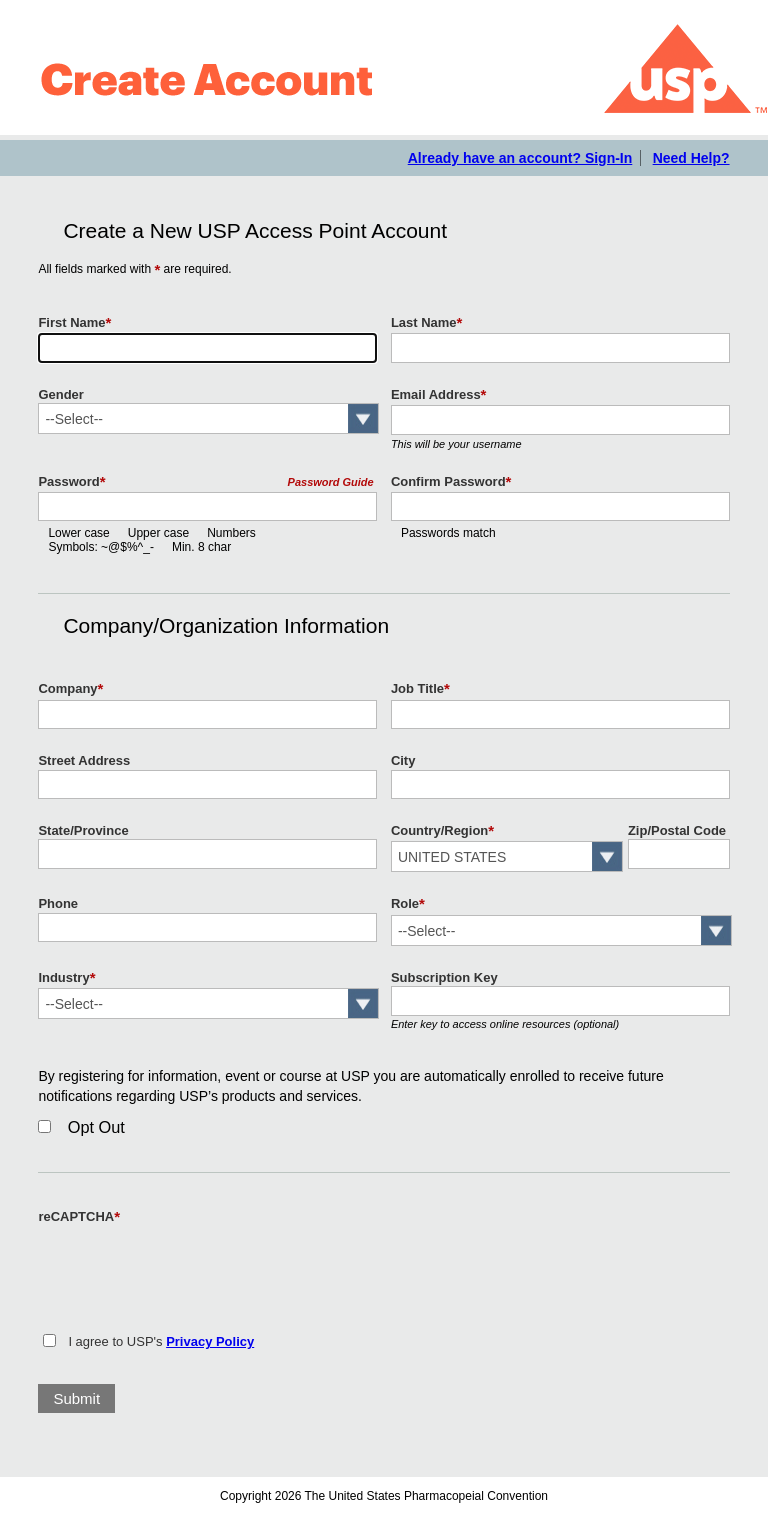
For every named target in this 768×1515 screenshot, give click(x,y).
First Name (74, 323)
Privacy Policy (210, 1341)
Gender (60, 394)
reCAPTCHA (79, 1217)
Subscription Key (444, 977)
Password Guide (331, 482)
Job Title (420, 689)
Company (70, 689)
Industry (66, 978)
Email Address (439, 395)
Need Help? (691, 158)
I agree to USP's (161, 1341)
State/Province (83, 830)
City (403, 760)
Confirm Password (451, 482)
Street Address (84, 760)
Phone (58, 903)
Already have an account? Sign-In (520, 158)
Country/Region (442, 831)
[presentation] (190, 1267)
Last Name (427, 323)
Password (71, 482)
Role (408, 904)
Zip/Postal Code (677, 830)
